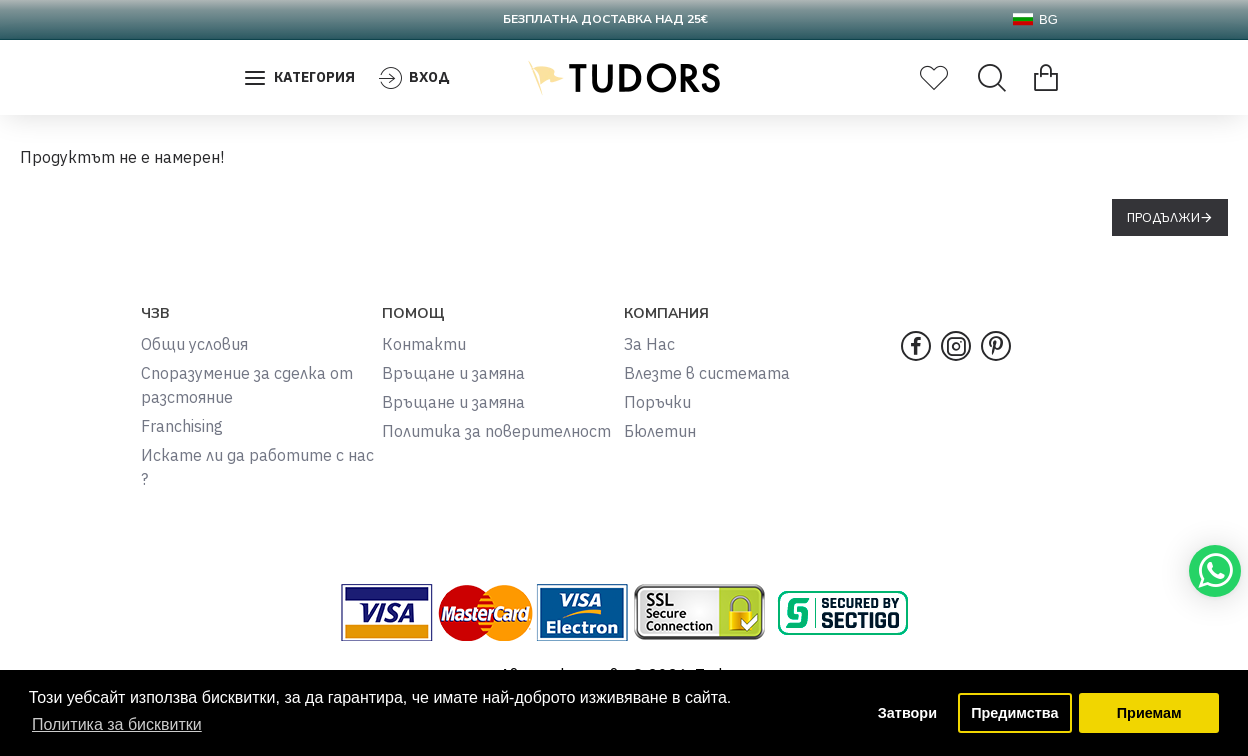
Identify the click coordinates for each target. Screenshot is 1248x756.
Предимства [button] (1014, 713)
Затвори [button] (907, 713)
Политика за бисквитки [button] (117, 724)
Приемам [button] (1149, 713)
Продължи (1163, 217)
